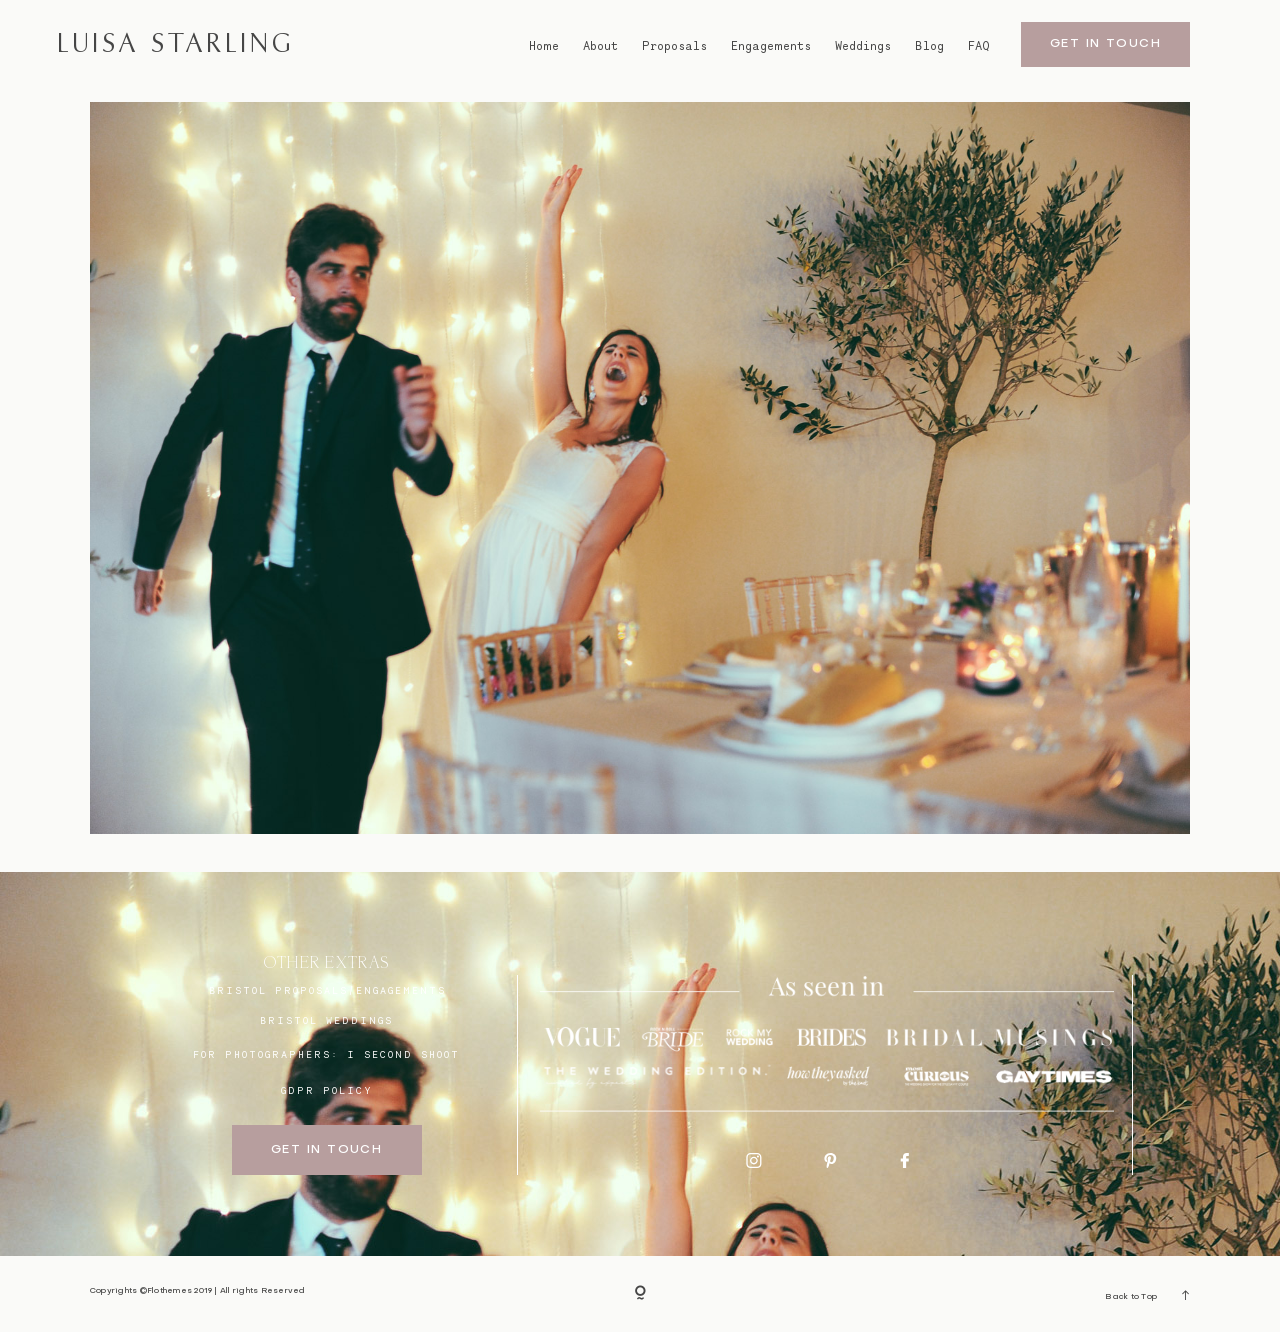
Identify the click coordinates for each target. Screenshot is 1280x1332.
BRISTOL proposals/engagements (327, 990)
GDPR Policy (327, 1090)
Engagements (771, 45)
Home (544, 45)
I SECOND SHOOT (403, 1054)
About (600, 45)
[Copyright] (640, 1294)
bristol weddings (326, 1020)
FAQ (979, 45)
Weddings (863, 45)
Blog (929, 45)
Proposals (674, 45)
